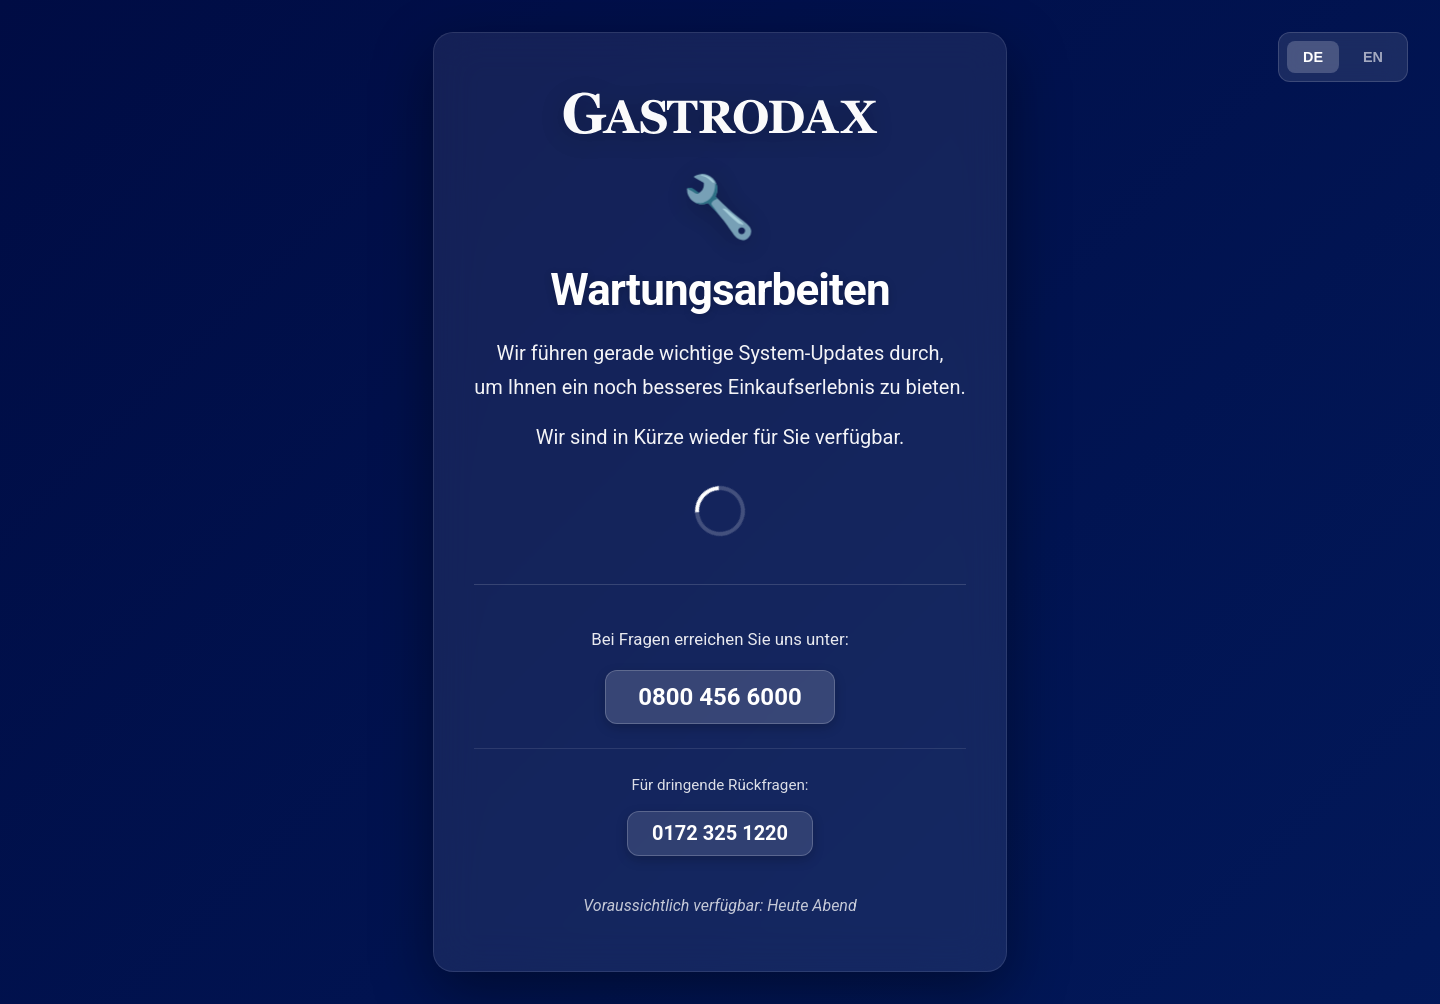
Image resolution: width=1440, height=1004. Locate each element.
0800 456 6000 (719, 697)
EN (1373, 57)
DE (1313, 57)
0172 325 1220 (720, 833)
